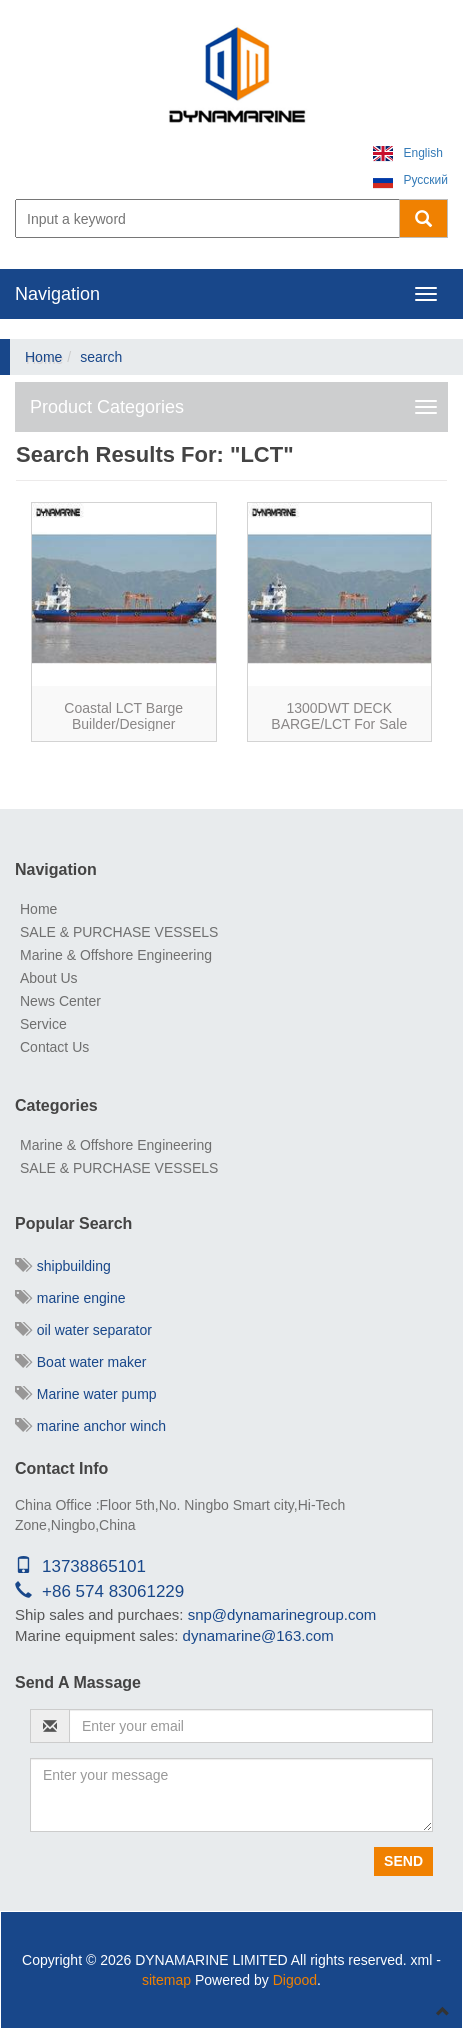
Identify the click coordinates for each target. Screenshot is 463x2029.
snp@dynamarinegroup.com (282, 1614)
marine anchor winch (90, 1426)
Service (43, 1024)
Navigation (57, 294)
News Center (60, 1001)
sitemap (166, 1980)
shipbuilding (63, 1266)
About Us (49, 978)
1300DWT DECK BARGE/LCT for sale (339, 715)
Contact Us (54, 1047)
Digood (295, 1980)
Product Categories (107, 407)
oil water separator (83, 1330)
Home (43, 357)
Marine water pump (86, 1394)
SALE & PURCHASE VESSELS (119, 932)
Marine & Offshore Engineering (116, 955)
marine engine (70, 1298)
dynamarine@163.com (258, 1635)
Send (403, 1861)
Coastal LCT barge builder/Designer (123, 715)
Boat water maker (81, 1362)
